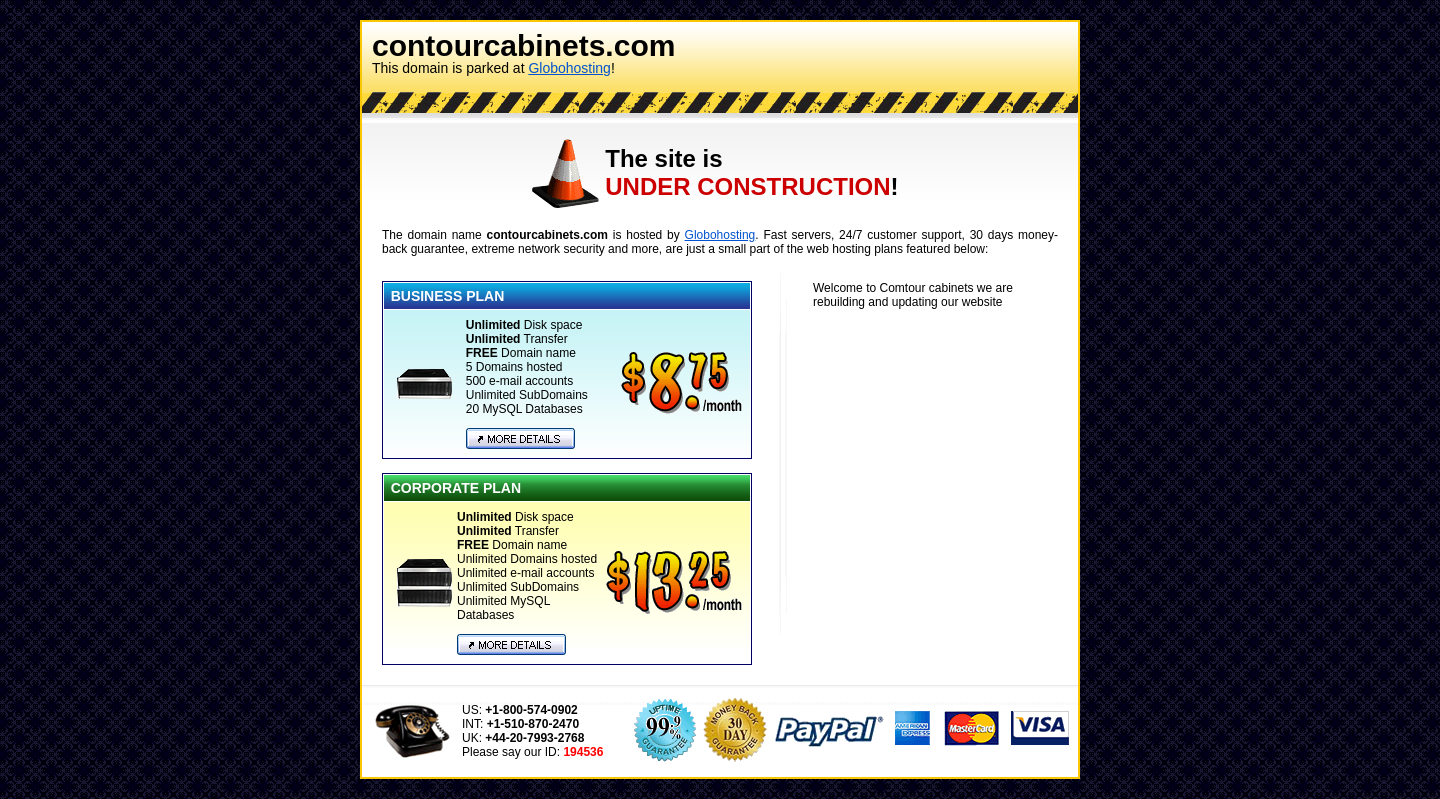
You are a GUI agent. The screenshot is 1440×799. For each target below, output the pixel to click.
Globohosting (569, 68)
